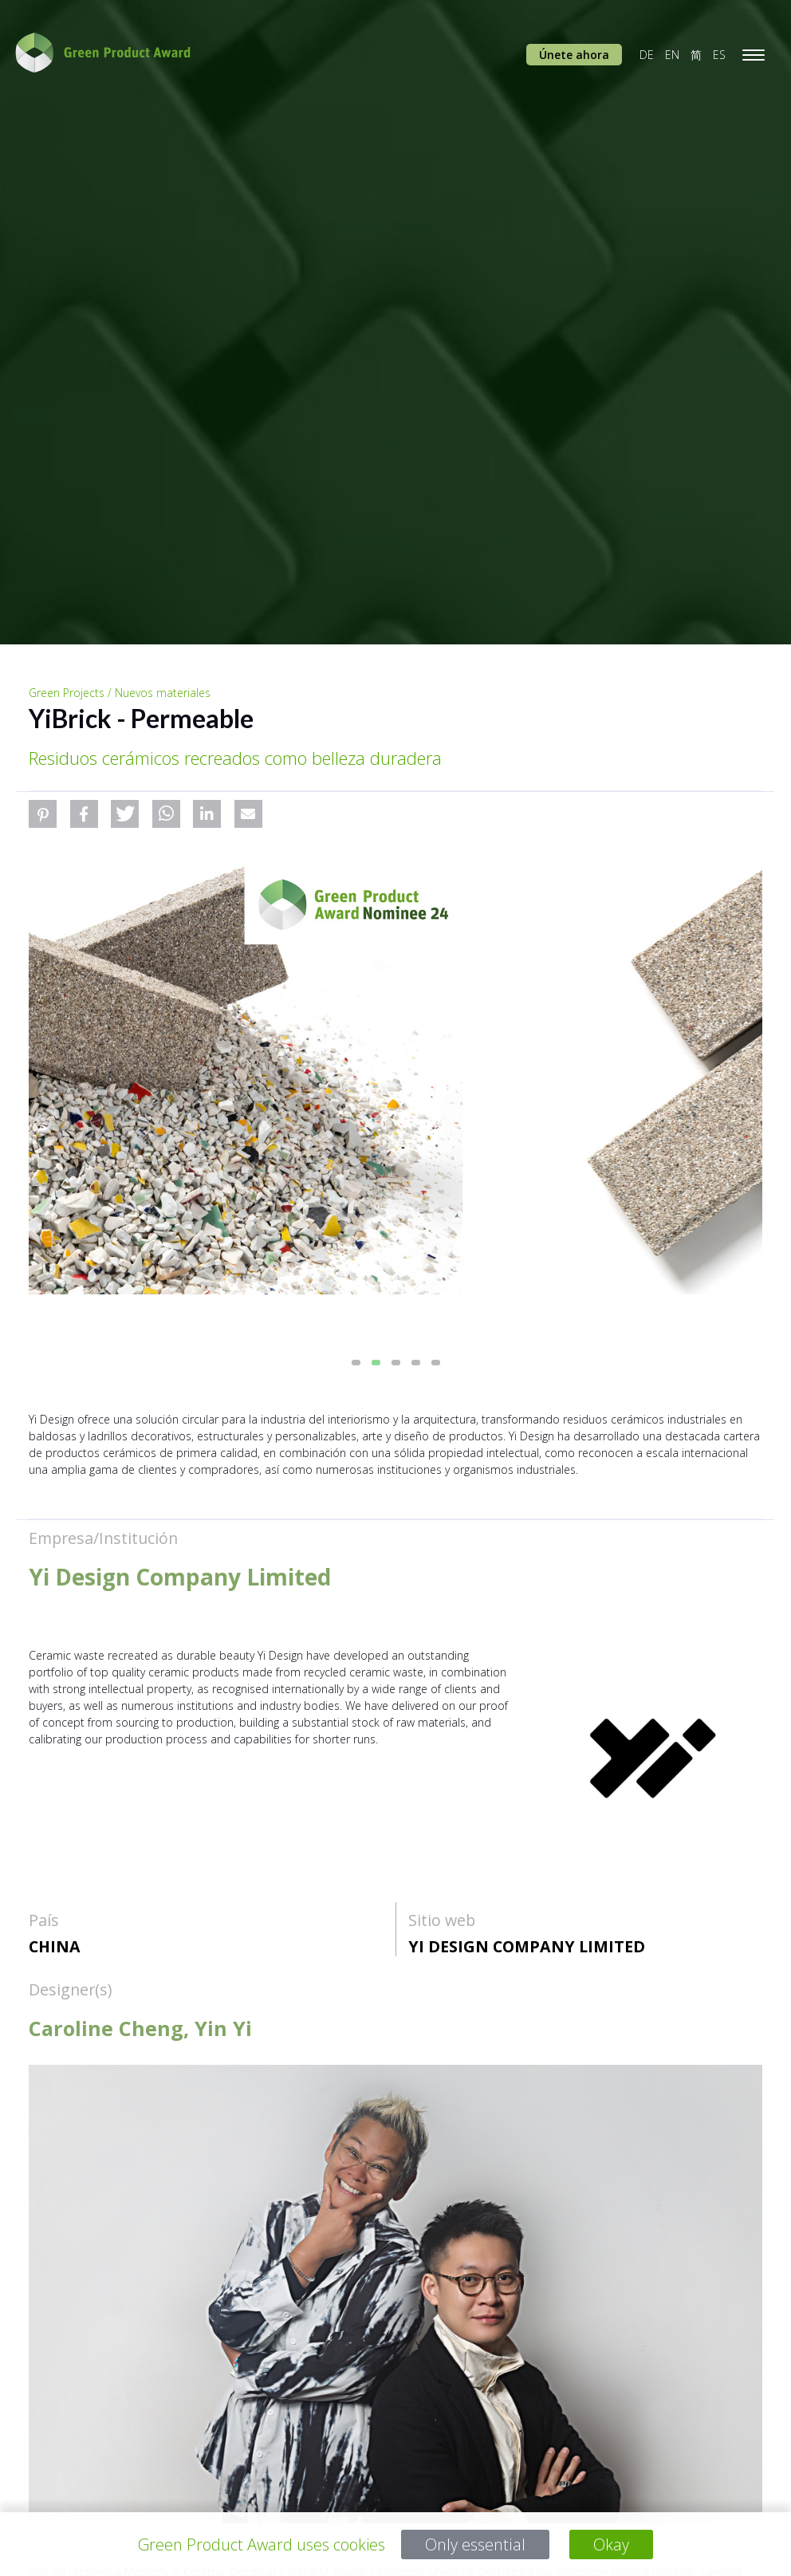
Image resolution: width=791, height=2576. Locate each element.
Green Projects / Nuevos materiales (120, 692)
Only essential (475, 2544)
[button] (43, 814)
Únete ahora (574, 54)
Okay (611, 2544)
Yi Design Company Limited (526, 1946)
